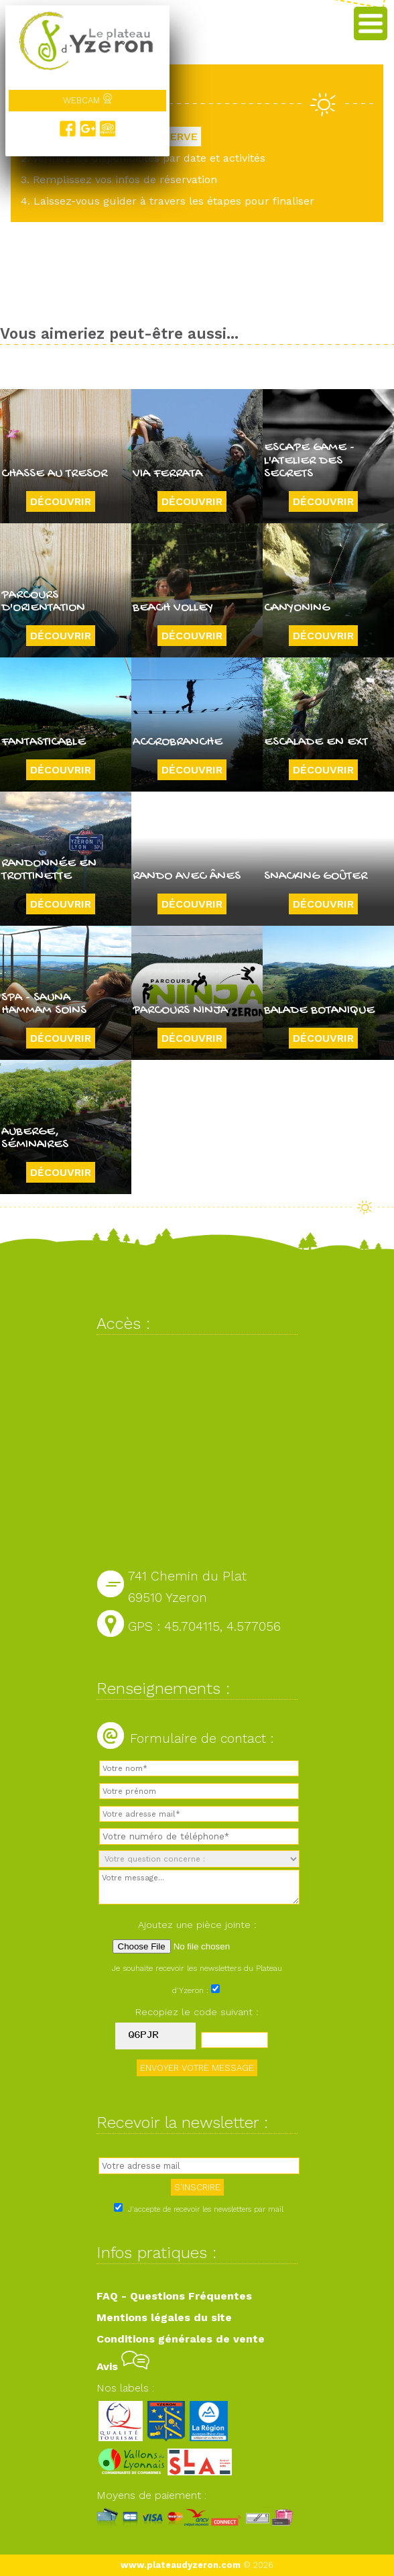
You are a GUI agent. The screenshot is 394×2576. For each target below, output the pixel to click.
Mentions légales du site (164, 2317)
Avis (122, 2366)
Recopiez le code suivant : (197, 2011)
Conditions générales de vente (180, 2338)
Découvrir (60, 501)
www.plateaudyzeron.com (181, 2565)
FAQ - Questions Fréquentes (174, 2296)
